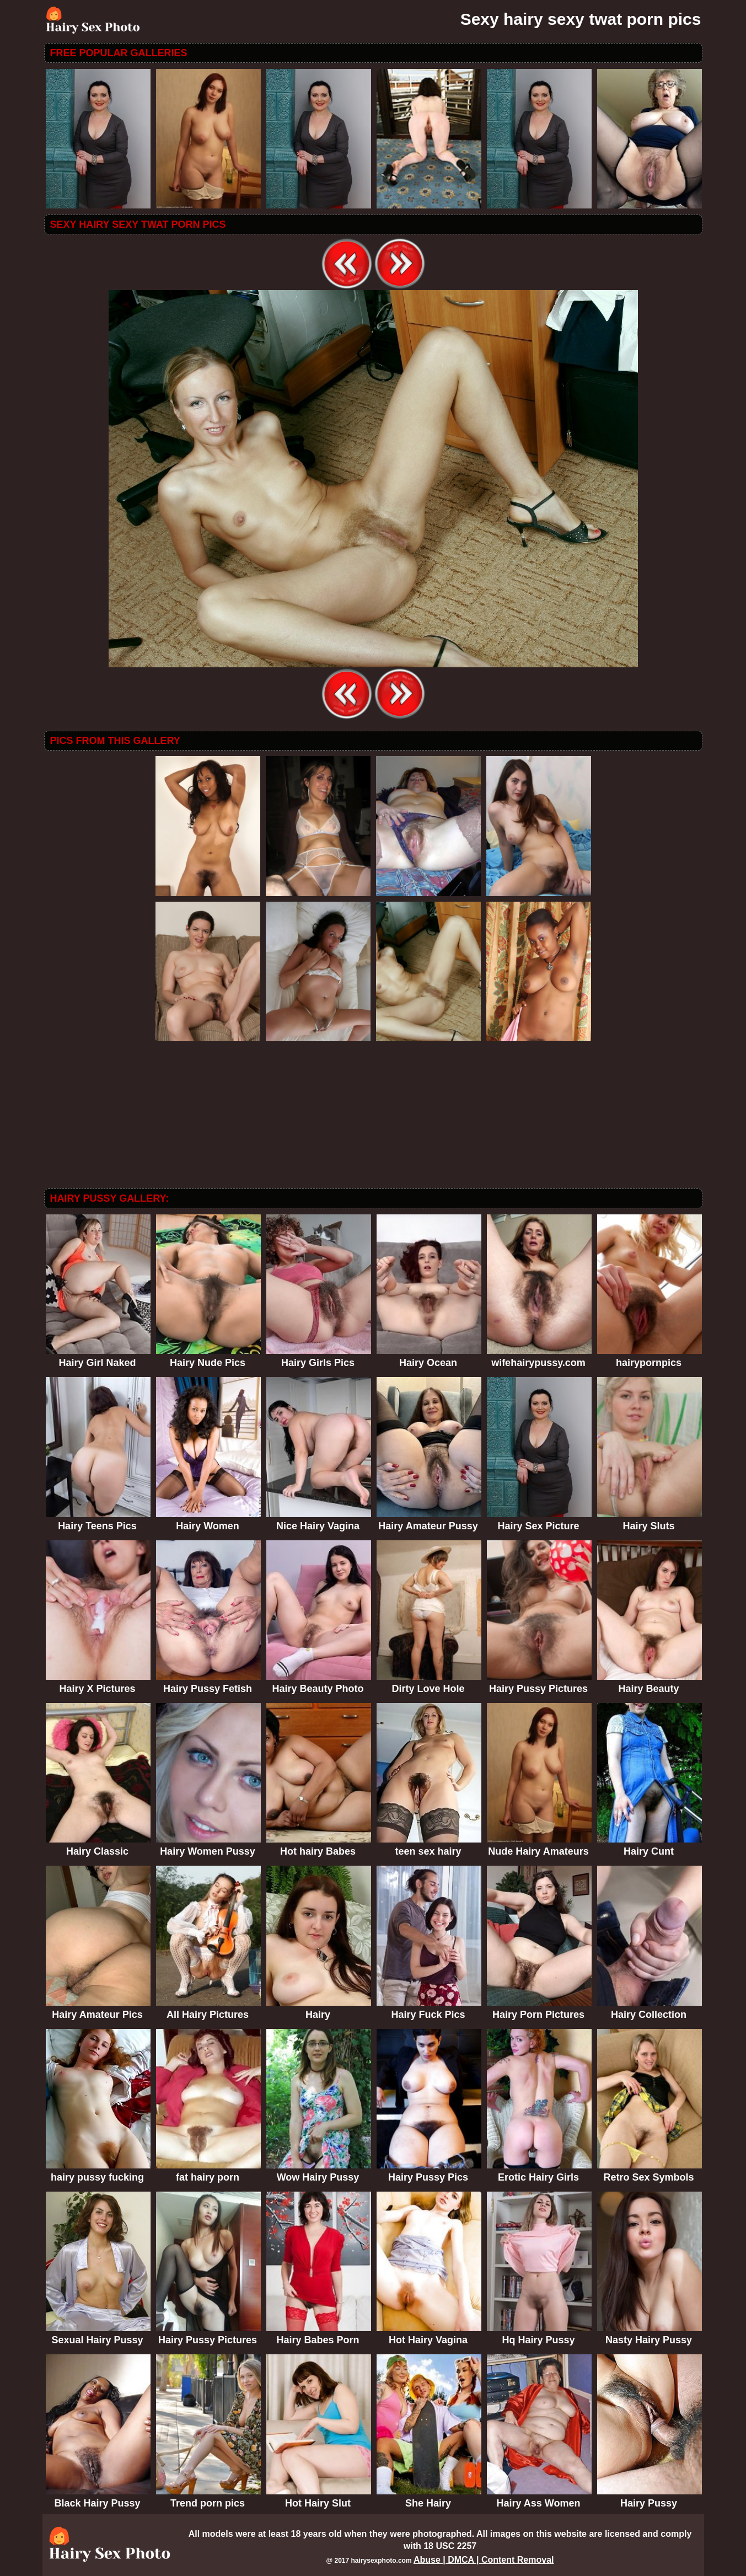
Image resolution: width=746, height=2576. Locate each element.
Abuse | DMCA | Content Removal (484, 2559)
